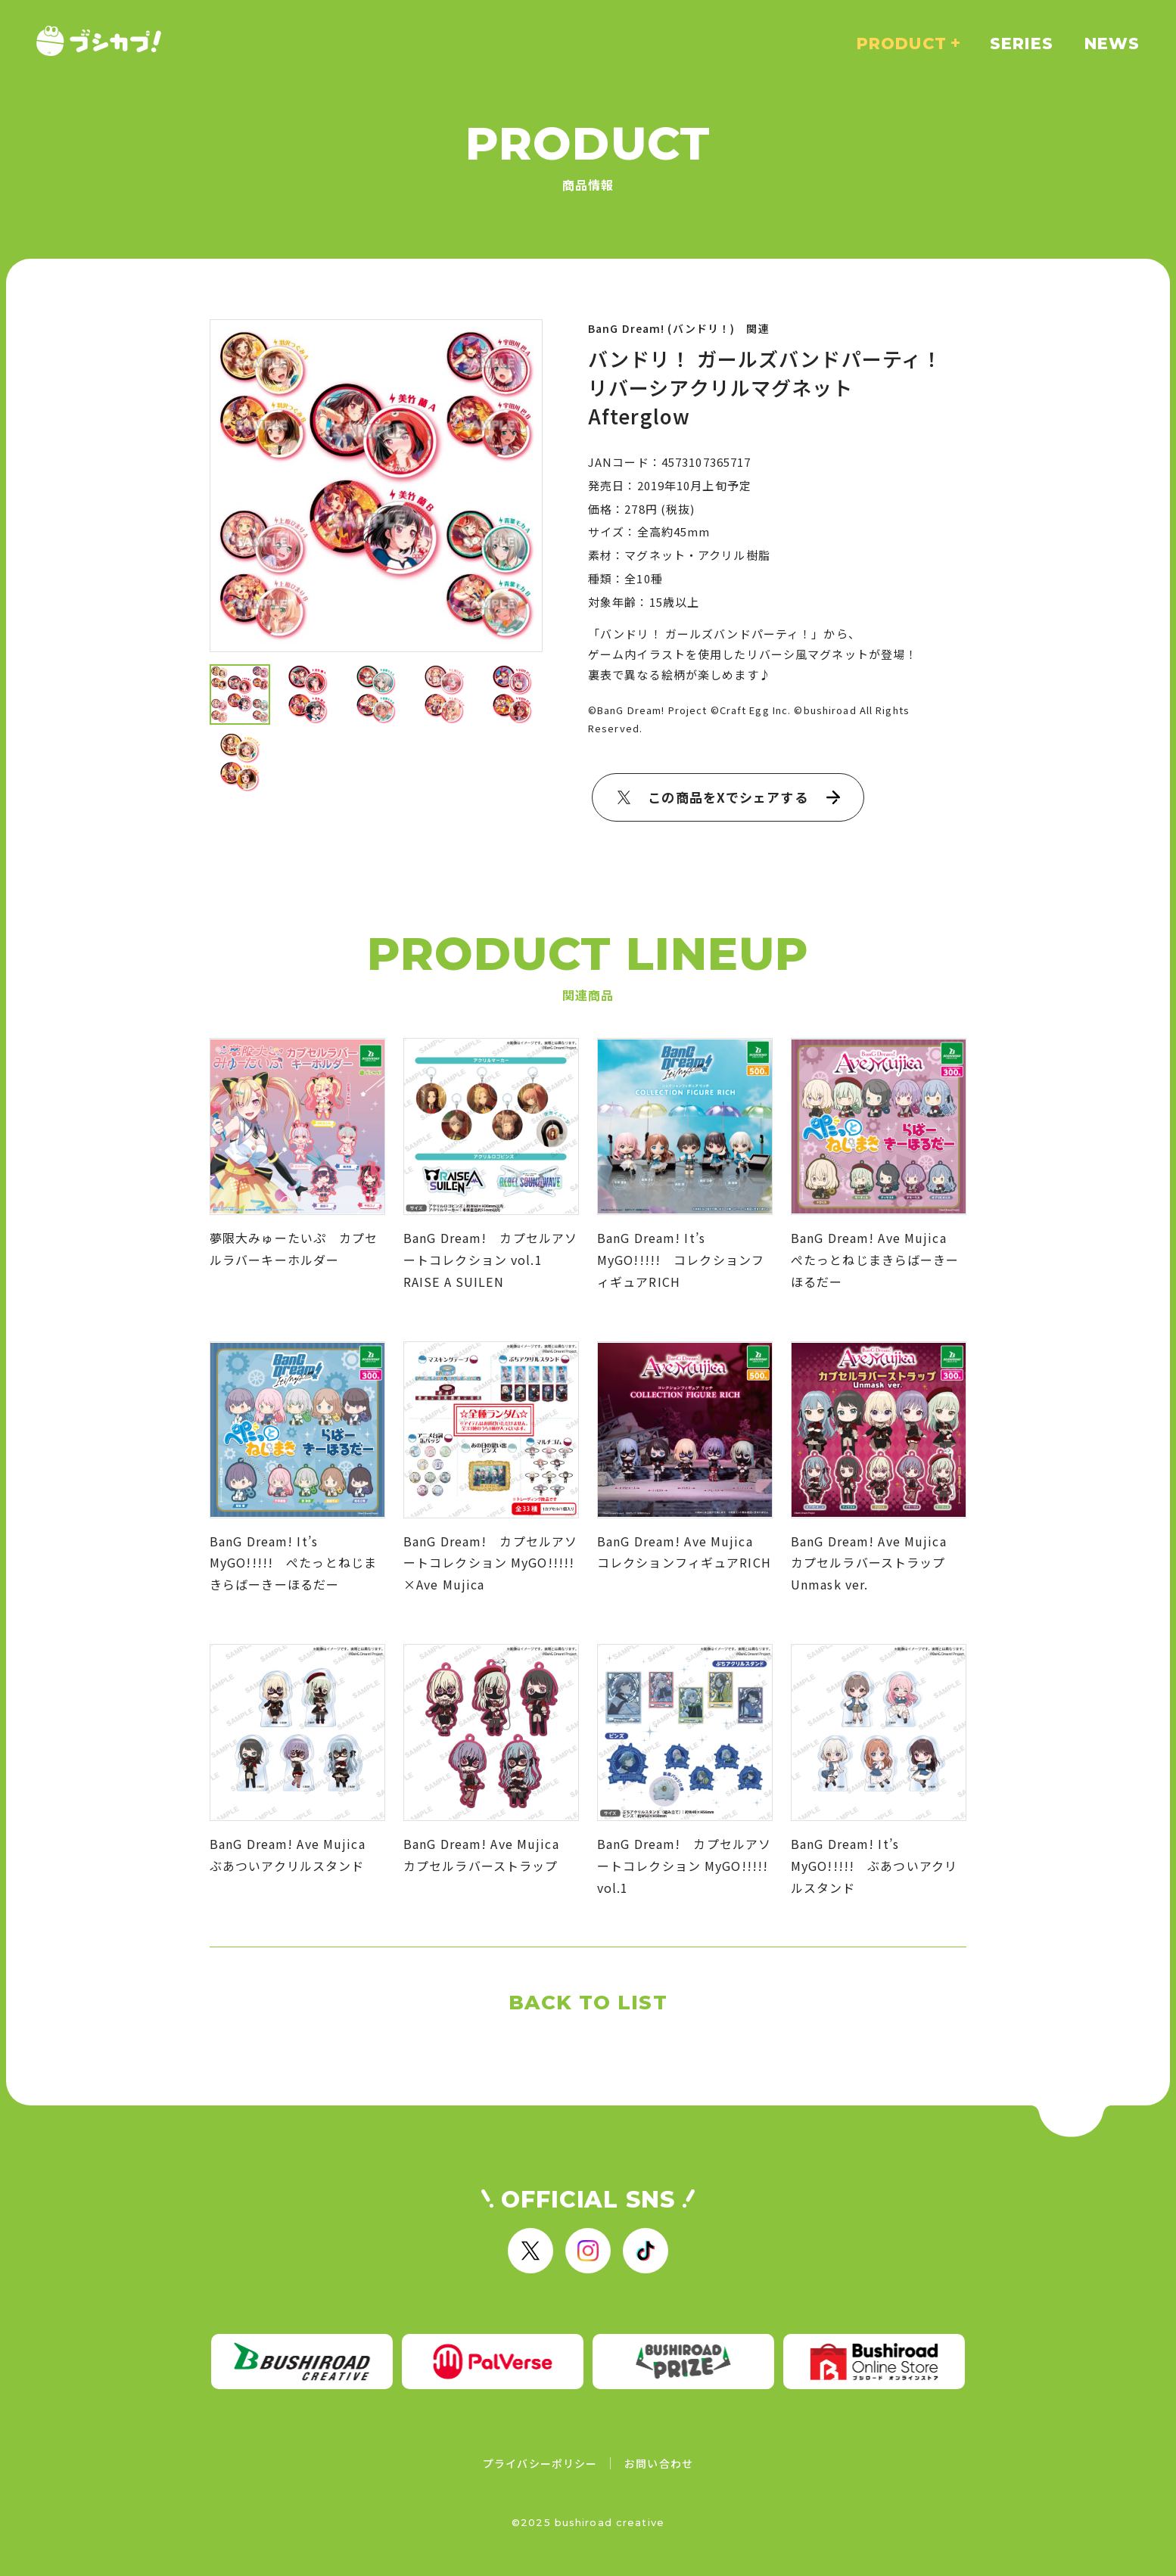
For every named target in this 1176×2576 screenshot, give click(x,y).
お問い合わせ (658, 2463)
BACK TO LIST (588, 2002)
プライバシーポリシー (540, 2463)
